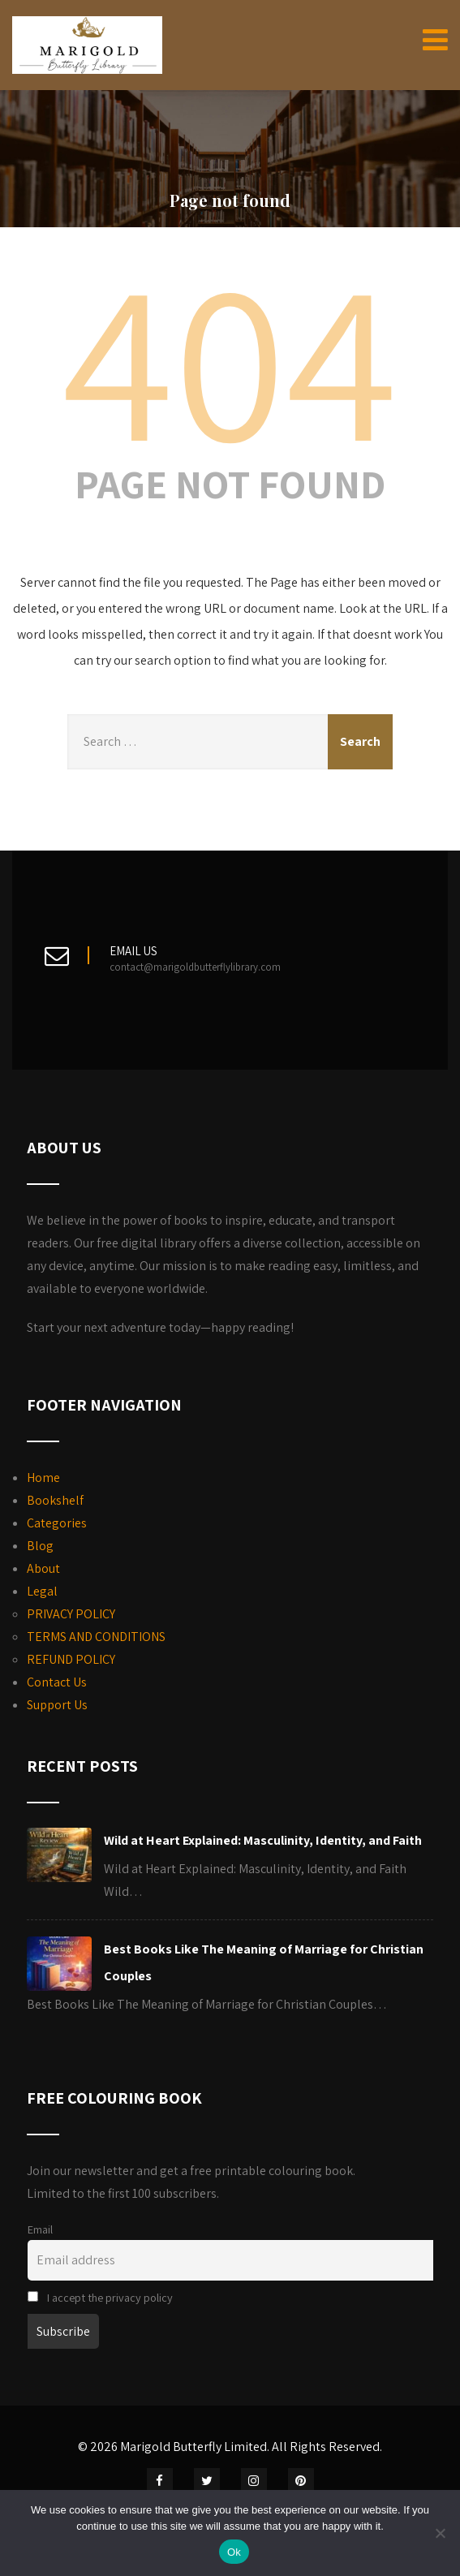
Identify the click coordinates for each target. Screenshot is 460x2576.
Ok (234, 2552)
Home (43, 1477)
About (43, 1568)
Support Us (57, 1704)
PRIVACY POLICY (71, 1613)
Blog (40, 1545)
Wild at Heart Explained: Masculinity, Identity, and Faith (263, 1840)
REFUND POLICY (71, 1659)
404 (230, 357)
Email (40, 2229)
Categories (57, 1522)
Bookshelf (55, 1500)
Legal (42, 1591)
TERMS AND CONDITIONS (96, 1636)
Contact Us (57, 1682)
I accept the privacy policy (100, 2297)
